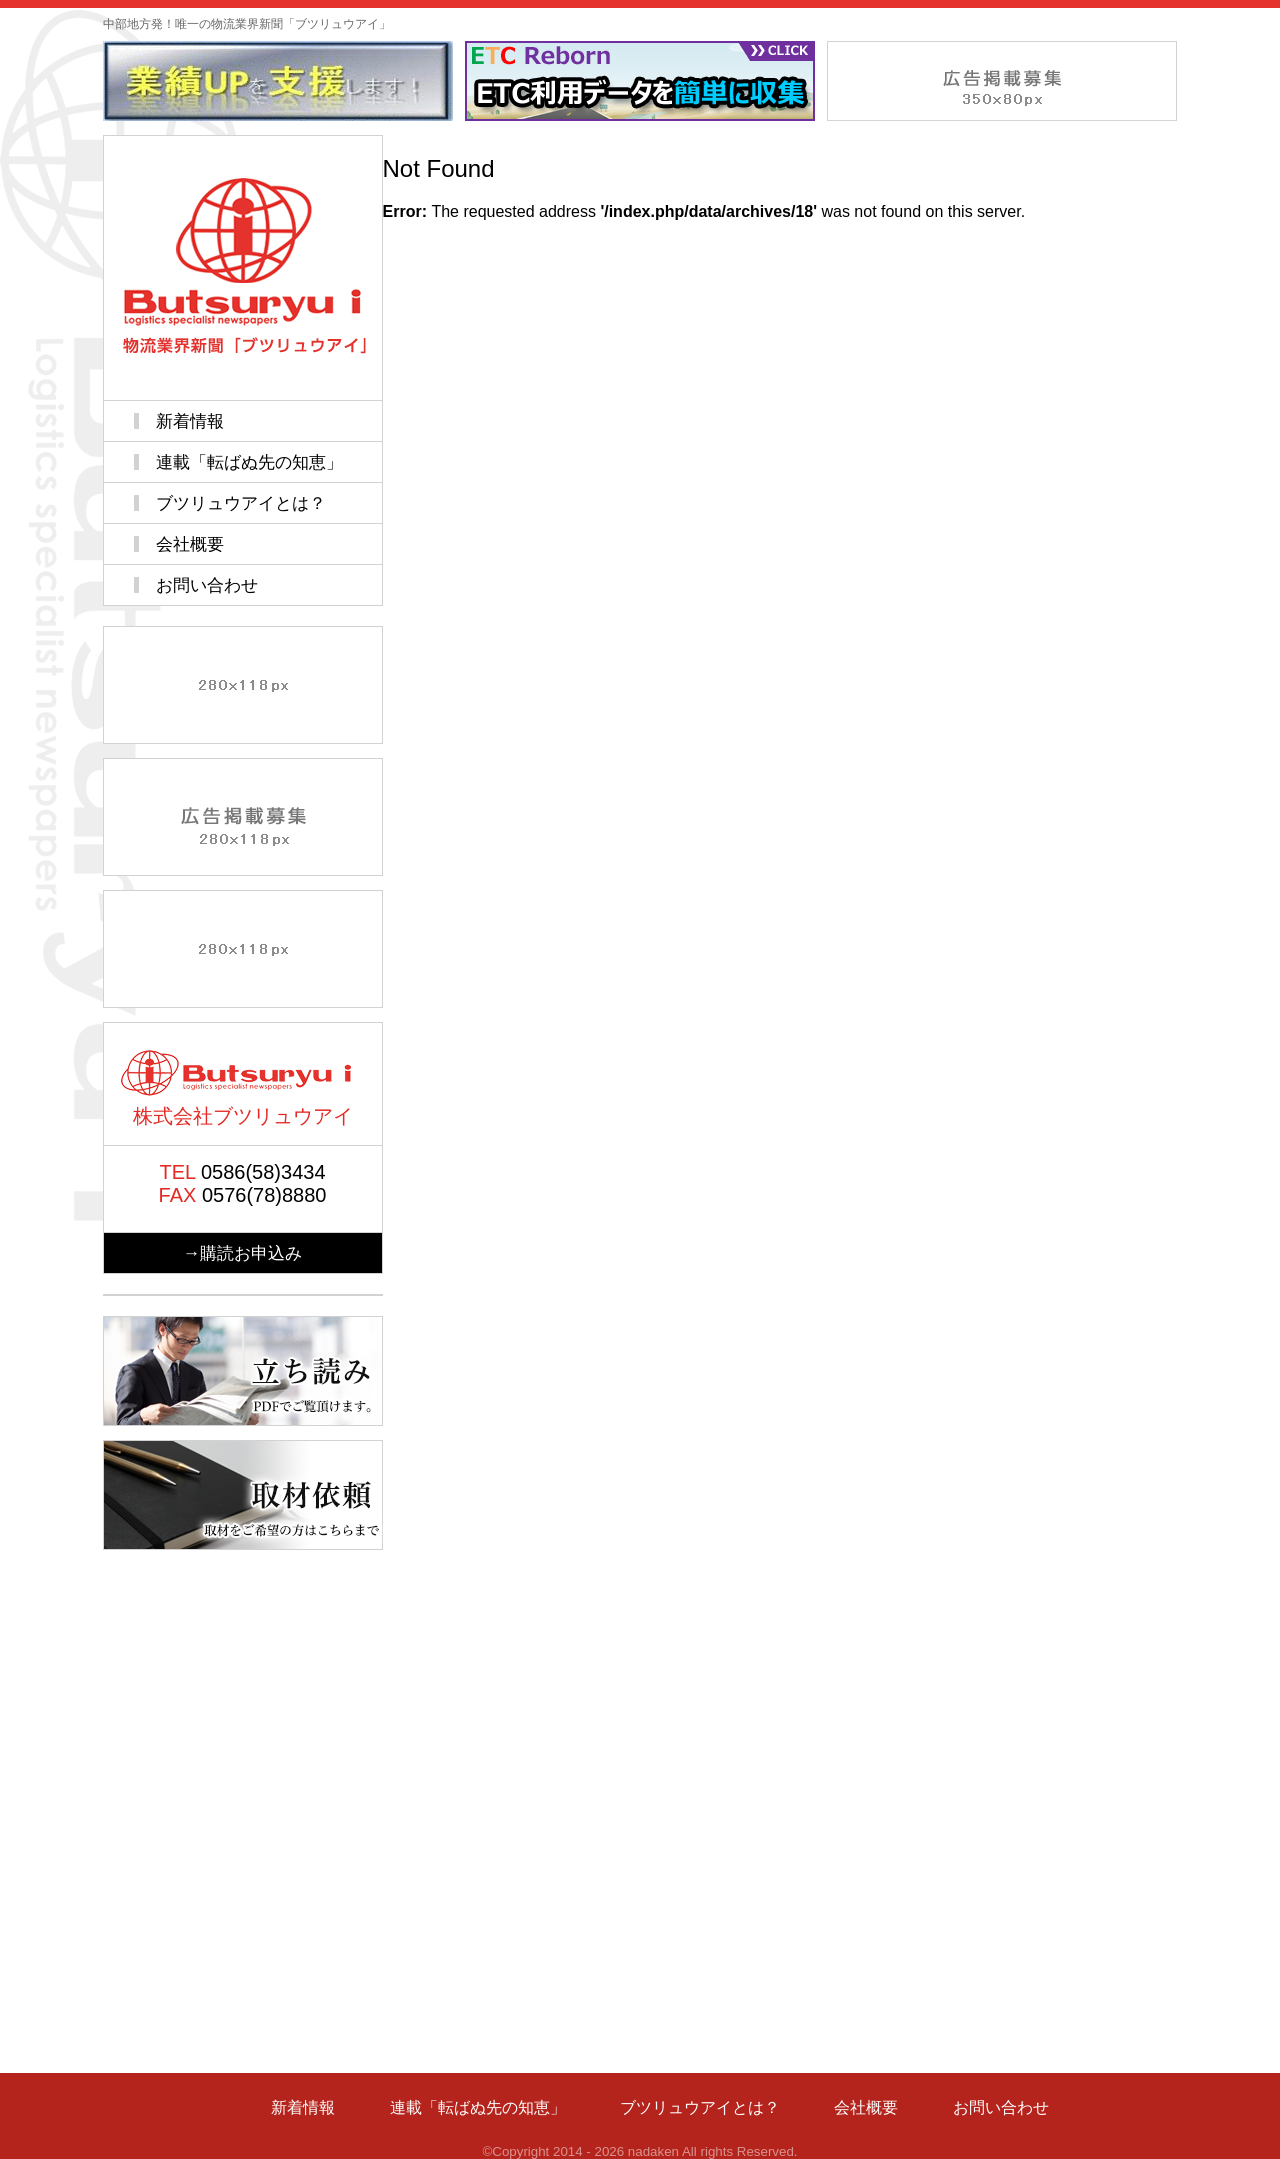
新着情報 (190, 421)
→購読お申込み (242, 1253)
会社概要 (190, 544)
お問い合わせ (207, 585)
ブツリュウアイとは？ (241, 503)
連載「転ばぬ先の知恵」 (249, 462)
